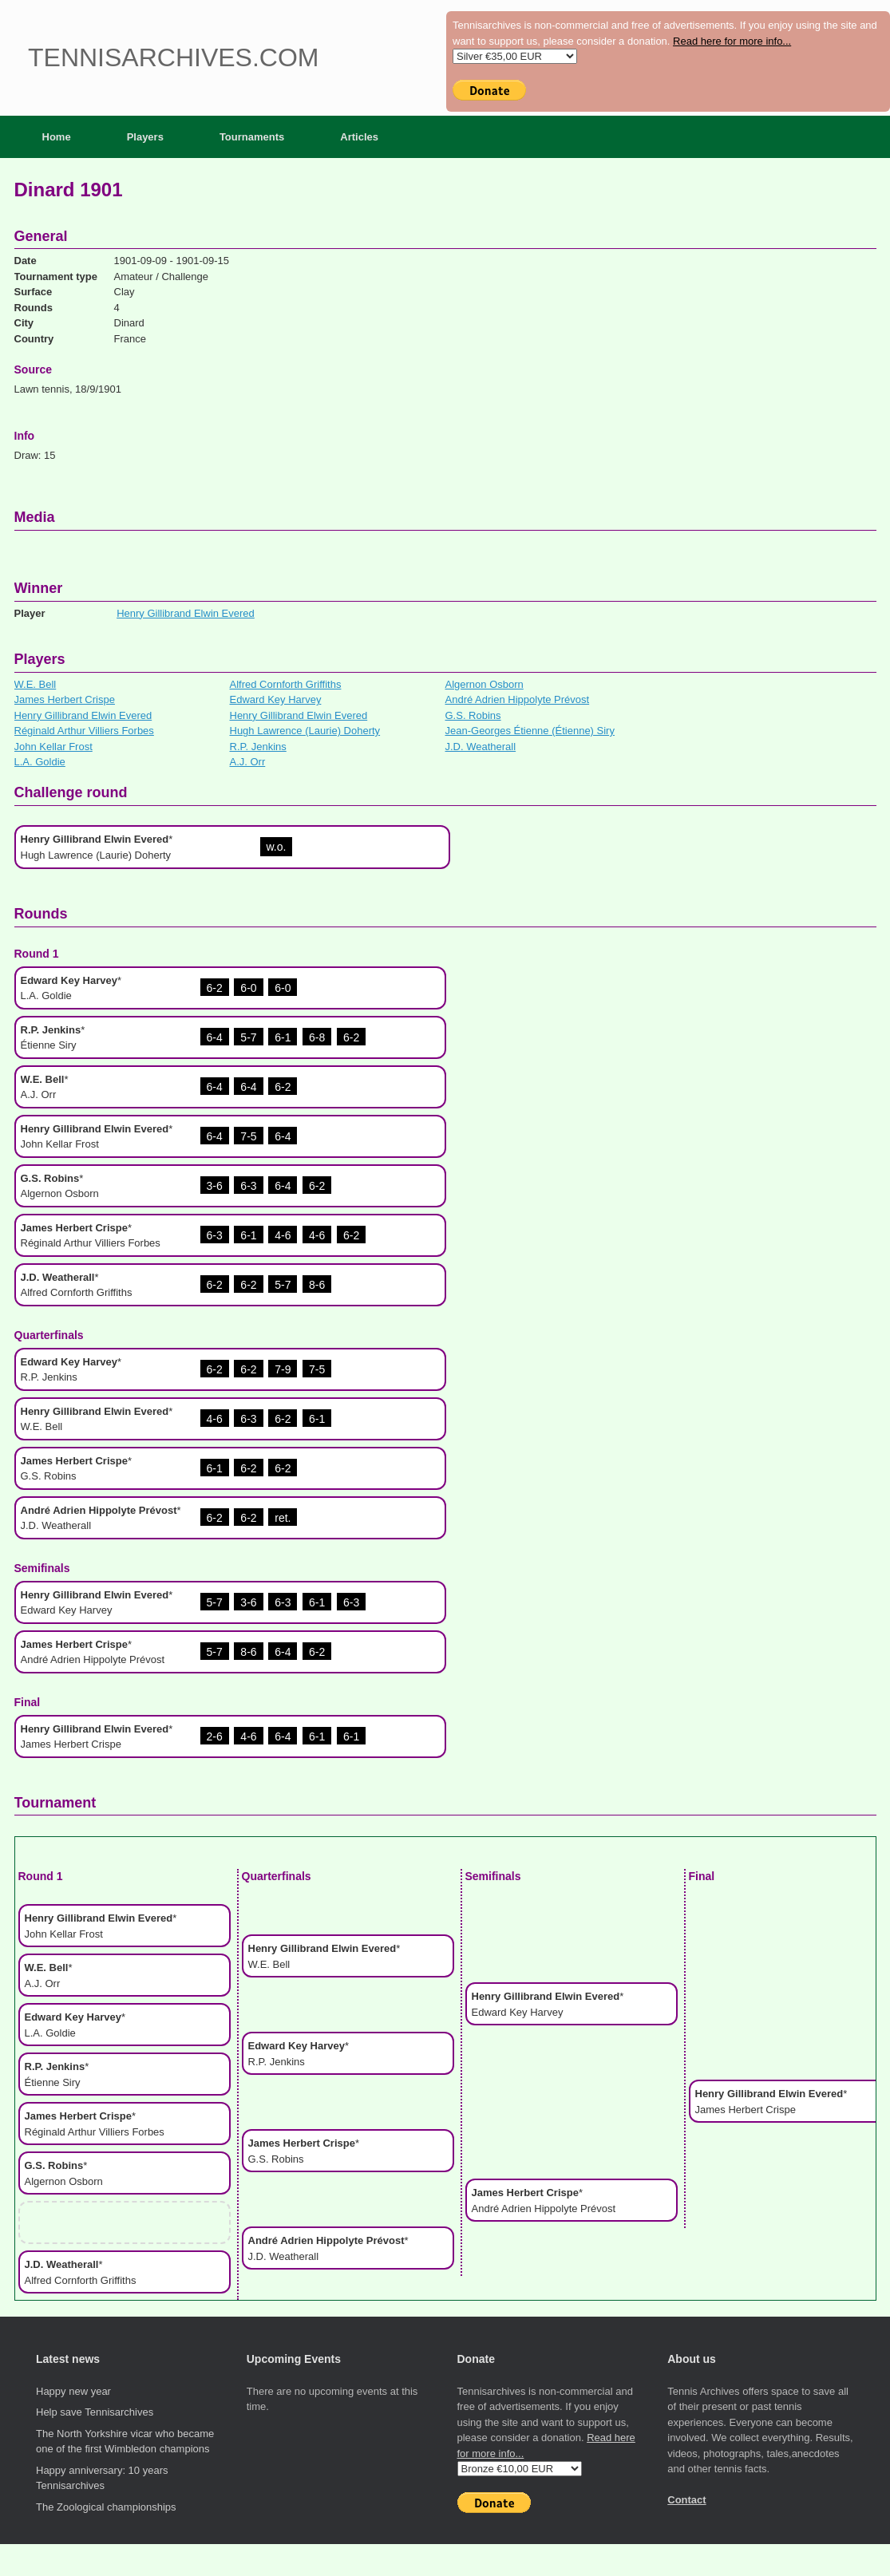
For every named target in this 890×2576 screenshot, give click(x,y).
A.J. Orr (248, 762)
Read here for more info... (732, 41)
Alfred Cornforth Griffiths (286, 684)
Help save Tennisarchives (94, 2412)
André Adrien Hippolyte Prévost (517, 699)
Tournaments (252, 137)
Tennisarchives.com (173, 57)
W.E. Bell (35, 684)
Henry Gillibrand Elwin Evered (186, 613)
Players (145, 137)
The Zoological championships (106, 2507)
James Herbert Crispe (64, 699)
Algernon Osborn (484, 684)
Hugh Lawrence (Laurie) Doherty (305, 731)
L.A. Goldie (39, 762)
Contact (686, 2500)
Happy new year (73, 2391)
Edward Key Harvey (276, 699)
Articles (359, 137)
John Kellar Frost (53, 747)
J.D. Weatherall (480, 747)
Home (56, 137)
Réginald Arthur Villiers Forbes (84, 731)
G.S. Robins (473, 715)
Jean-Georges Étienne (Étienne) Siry (530, 731)
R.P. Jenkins (258, 747)
